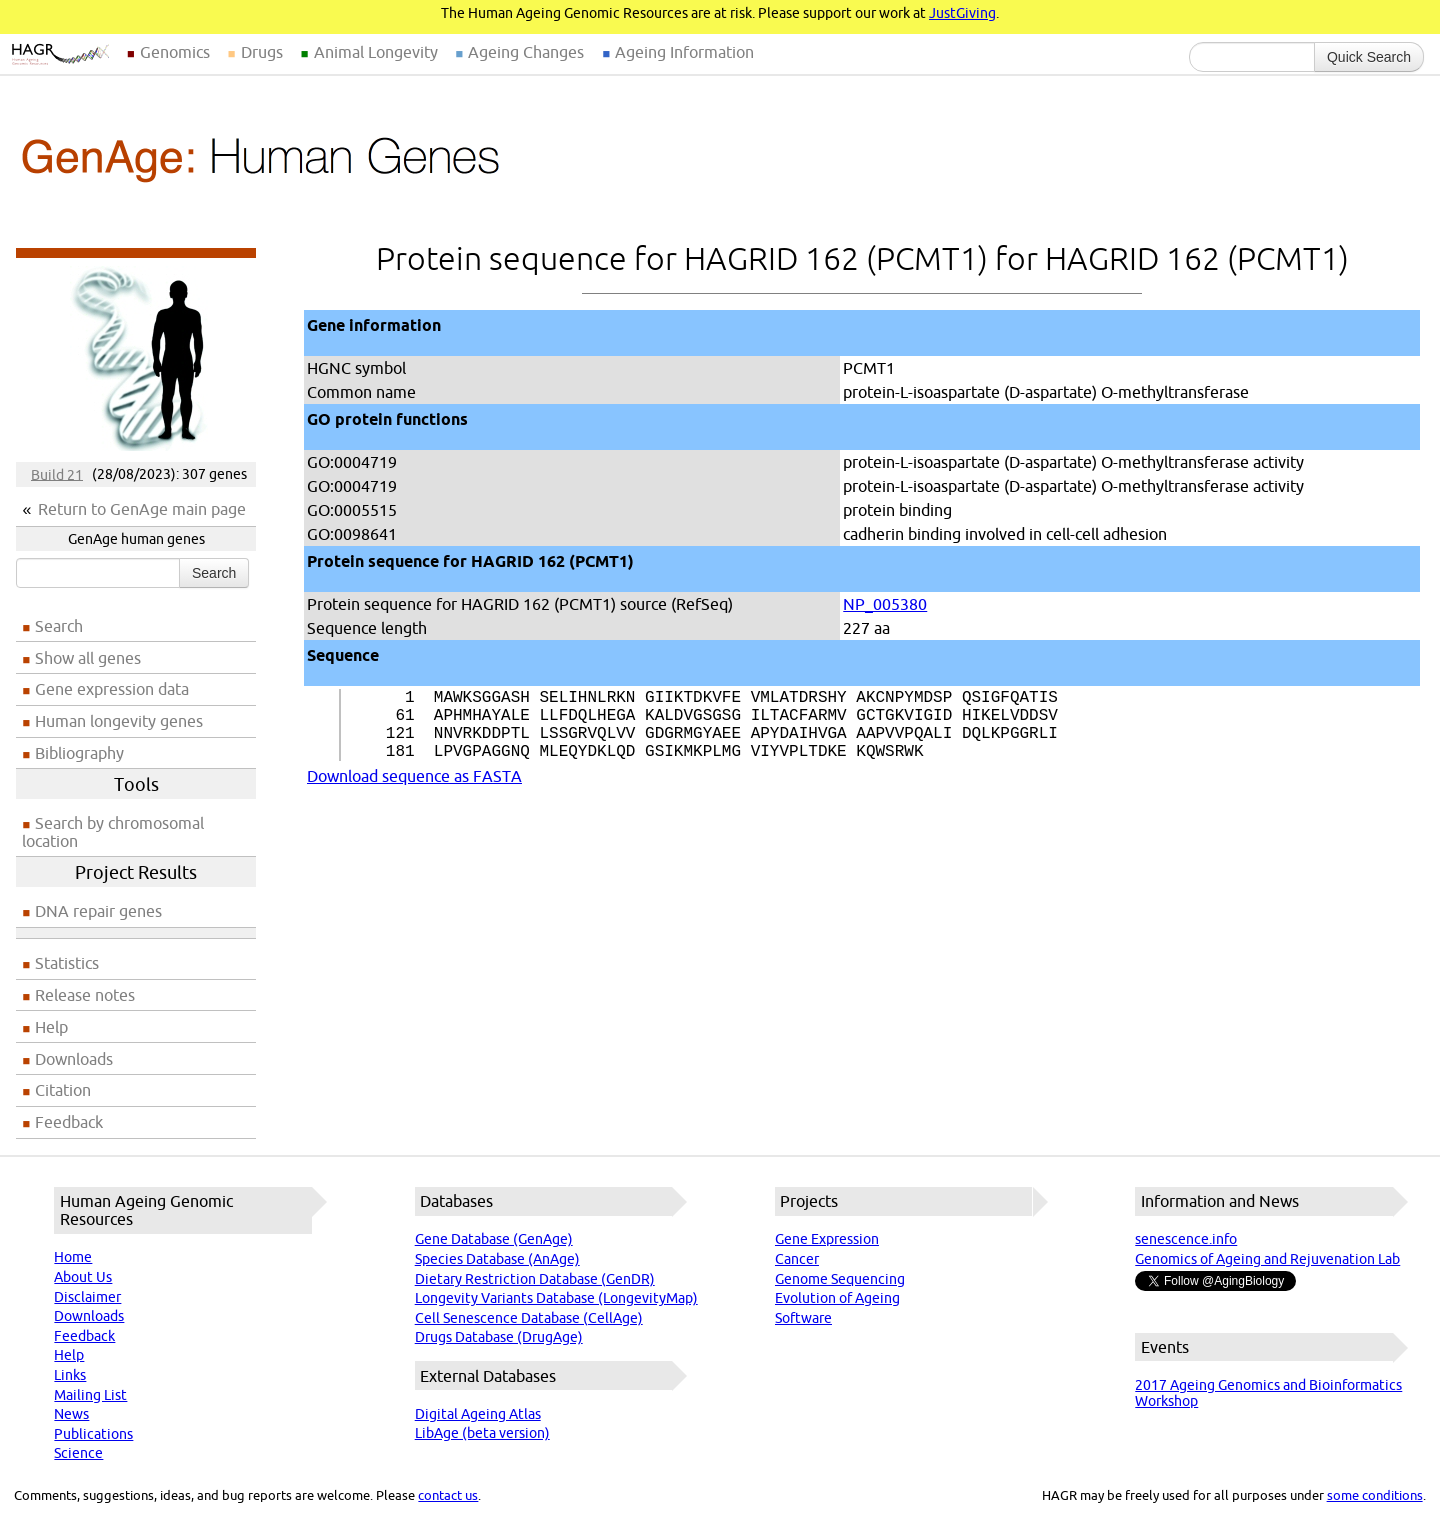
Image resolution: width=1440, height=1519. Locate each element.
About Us (83, 1277)
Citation (63, 1090)
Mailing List (90, 1395)
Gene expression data (112, 689)
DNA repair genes (98, 911)
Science (78, 1453)
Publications (93, 1434)
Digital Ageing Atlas (478, 1414)
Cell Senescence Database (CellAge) (529, 1318)
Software (803, 1318)
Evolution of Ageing (837, 1298)
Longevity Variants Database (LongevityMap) (556, 1298)
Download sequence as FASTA (414, 792)
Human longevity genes (119, 721)
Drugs (262, 52)
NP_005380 (885, 604)
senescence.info (1186, 1239)
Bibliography (79, 753)
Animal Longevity (376, 52)
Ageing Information (684, 52)
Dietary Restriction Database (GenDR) (535, 1279)
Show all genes (88, 658)
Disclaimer (87, 1297)
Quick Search (1369, 57)
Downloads (74, 1059)
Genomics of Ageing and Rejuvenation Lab (1267, 1259)
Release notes (85, 995)
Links (70, 1375)
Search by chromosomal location (113, 832)
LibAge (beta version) (482, 1433)
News (71, 1414)
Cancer (797, 1259)
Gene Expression (827, 1239)
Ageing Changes (526, 52)
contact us (448, 1495)
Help (51, 1027)
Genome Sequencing (840, 1279)
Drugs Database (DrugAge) (499, 1337)
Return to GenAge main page (142, 509)
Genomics (175, 52)
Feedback (69, 1122)
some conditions (1375, 1495)
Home (73, 1257)
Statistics (67, 963)
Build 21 (57, 474)
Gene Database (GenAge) (494, 1239)
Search (214, 573)
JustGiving (962, 13)
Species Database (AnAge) (497, 1259)
